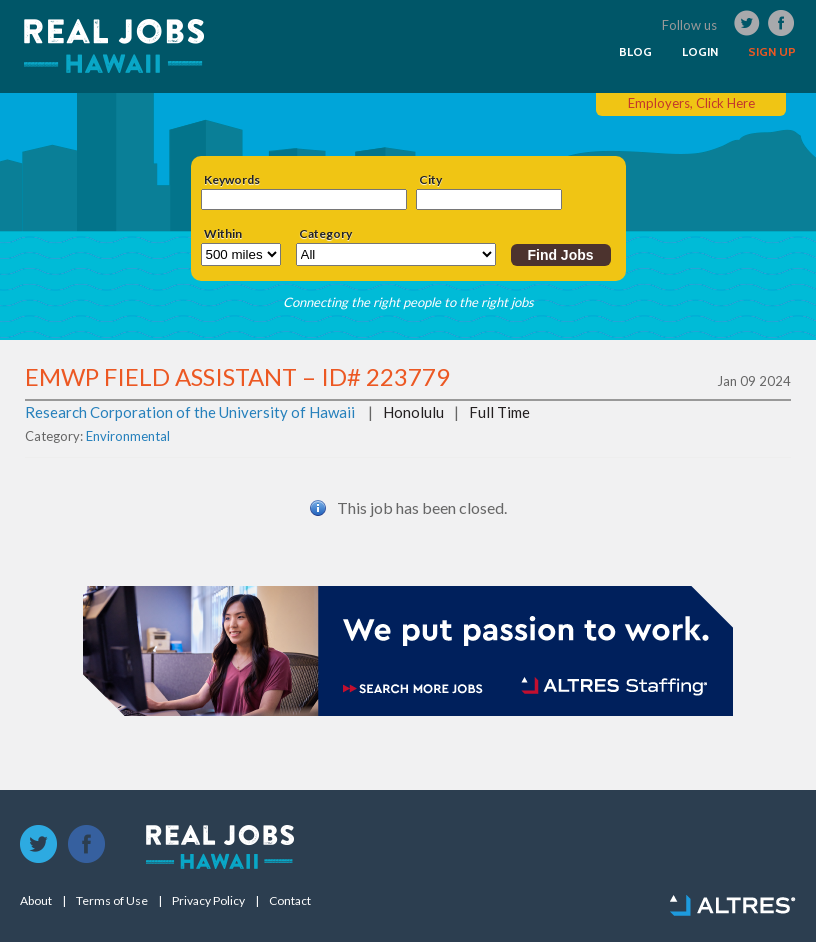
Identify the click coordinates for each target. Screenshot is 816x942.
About (36, 901)
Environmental (128, 436)
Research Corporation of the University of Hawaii (190, 412)
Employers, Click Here (691, 103)
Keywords (232, 180)
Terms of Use (112, 901)
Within (223, 234)
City (430, 180)
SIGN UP (772, 52)
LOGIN (700, 52)
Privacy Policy (208, 901)
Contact (290, 901)
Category (325, 234)
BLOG (635, 52)
